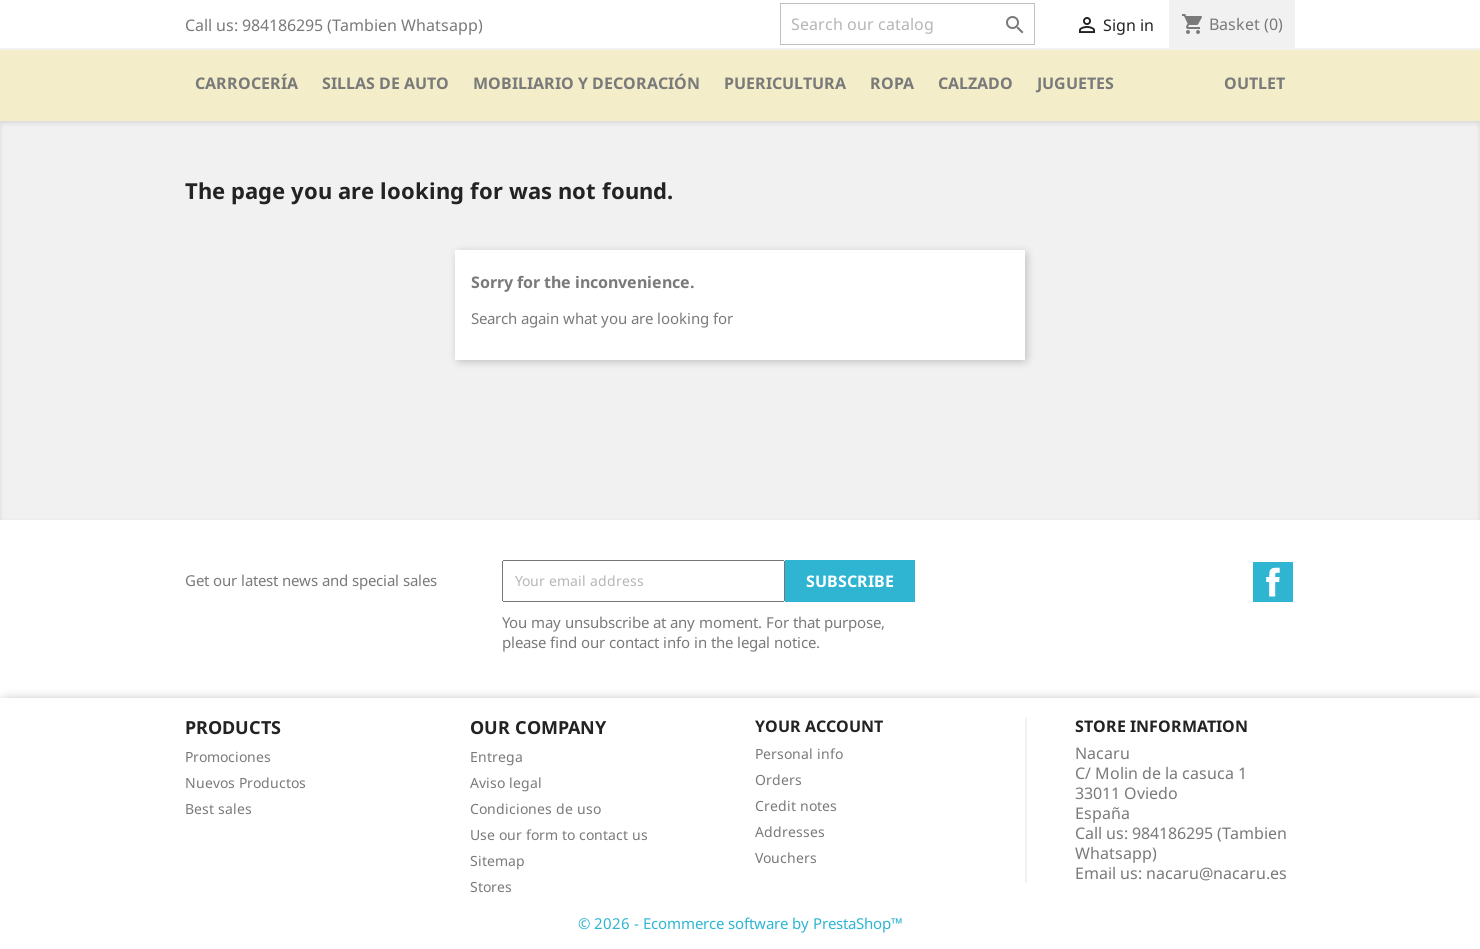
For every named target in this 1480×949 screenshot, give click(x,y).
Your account (819, 726)
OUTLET (1254, 83)
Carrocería (246, 83)
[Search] (907, 24)
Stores (491, 886)
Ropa (892, 83)
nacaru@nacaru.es (1216, 873)
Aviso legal (506, 782)
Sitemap (497, 860)
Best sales (218, 808)
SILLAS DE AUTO (385, 83)
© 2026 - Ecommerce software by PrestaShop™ (740, 923)
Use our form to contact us (559, 834)
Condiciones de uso (535, 808)
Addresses (790, 831)
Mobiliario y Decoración (586, 83)
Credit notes (796, 805)
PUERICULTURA (785, 83)
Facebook (1273, 582)
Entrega (496, 756)
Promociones (228, 756)
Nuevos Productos (245, 782)
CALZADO (975, 83)
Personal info (799, 753)
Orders (778, 779)
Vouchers (786, 857)
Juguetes (1075, 83)
